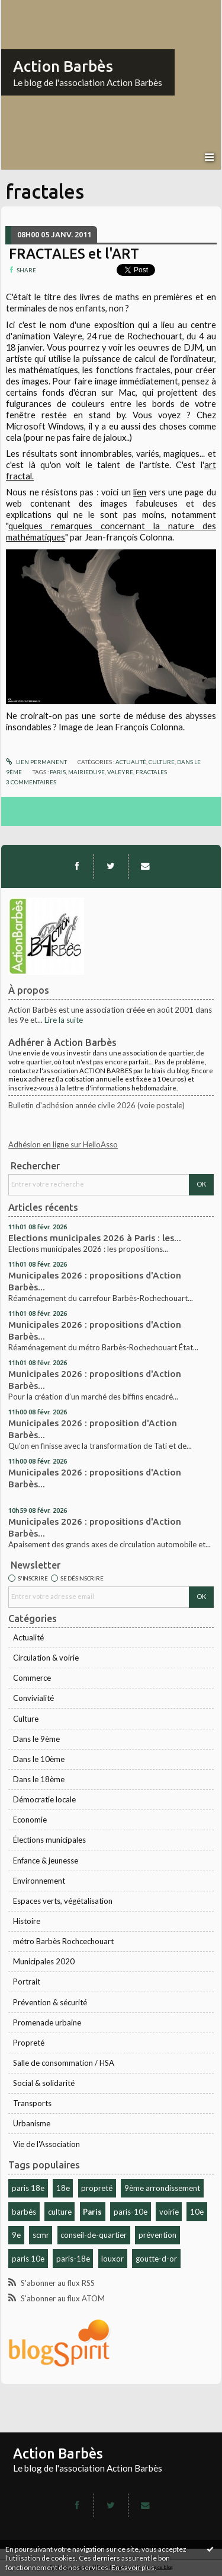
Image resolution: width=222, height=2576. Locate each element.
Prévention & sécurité (50, 2002)
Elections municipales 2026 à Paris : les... (94, 1238)
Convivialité (33, 1698)
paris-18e (73, 2258)
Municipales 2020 (44, 1961)
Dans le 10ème (39, 1759)
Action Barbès (63, 66)
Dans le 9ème (36, 1739)
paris (58, 771)
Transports (32, 2103)
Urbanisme (31, 2123)
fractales (151, 771)
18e (63, 2188)
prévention (157, 2235)
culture (60, 2211)
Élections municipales (49, 1839)
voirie (169, 2211)
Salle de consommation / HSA (63, 2063)
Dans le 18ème (39, 1779)
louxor (112, 2258)
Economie (30, 1819)
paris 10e (28, 2258)
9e (16, 2235)
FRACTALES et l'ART (74, 253)
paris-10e (130, 2211)
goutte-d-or (156, 2258)
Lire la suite (63, 1020)
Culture (25, 1718)
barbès (24, 2211)
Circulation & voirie (46, 1657)
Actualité (28, 1637)
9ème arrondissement (162, 2188)
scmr (41, 2235)
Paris (92, 2211)
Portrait (26, 1981)
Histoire (26, 1921)
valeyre (120, 771)
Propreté (28, 2042)
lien (139, 492)
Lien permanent (36, 761)
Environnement (39, 1880)
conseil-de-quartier (93, 2235)
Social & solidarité (44, 2083)
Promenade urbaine (47, 2022)
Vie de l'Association (46, 2144)
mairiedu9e (86, 771)
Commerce (32, 1678)
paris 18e (28, 2188)
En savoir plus (133, 2567)
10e (197, 2211)
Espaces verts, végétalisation (62, 1901)
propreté (96, 2188)
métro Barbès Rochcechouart (63, 1941)
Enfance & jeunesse (45, 1860)
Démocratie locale (44, 1799)
